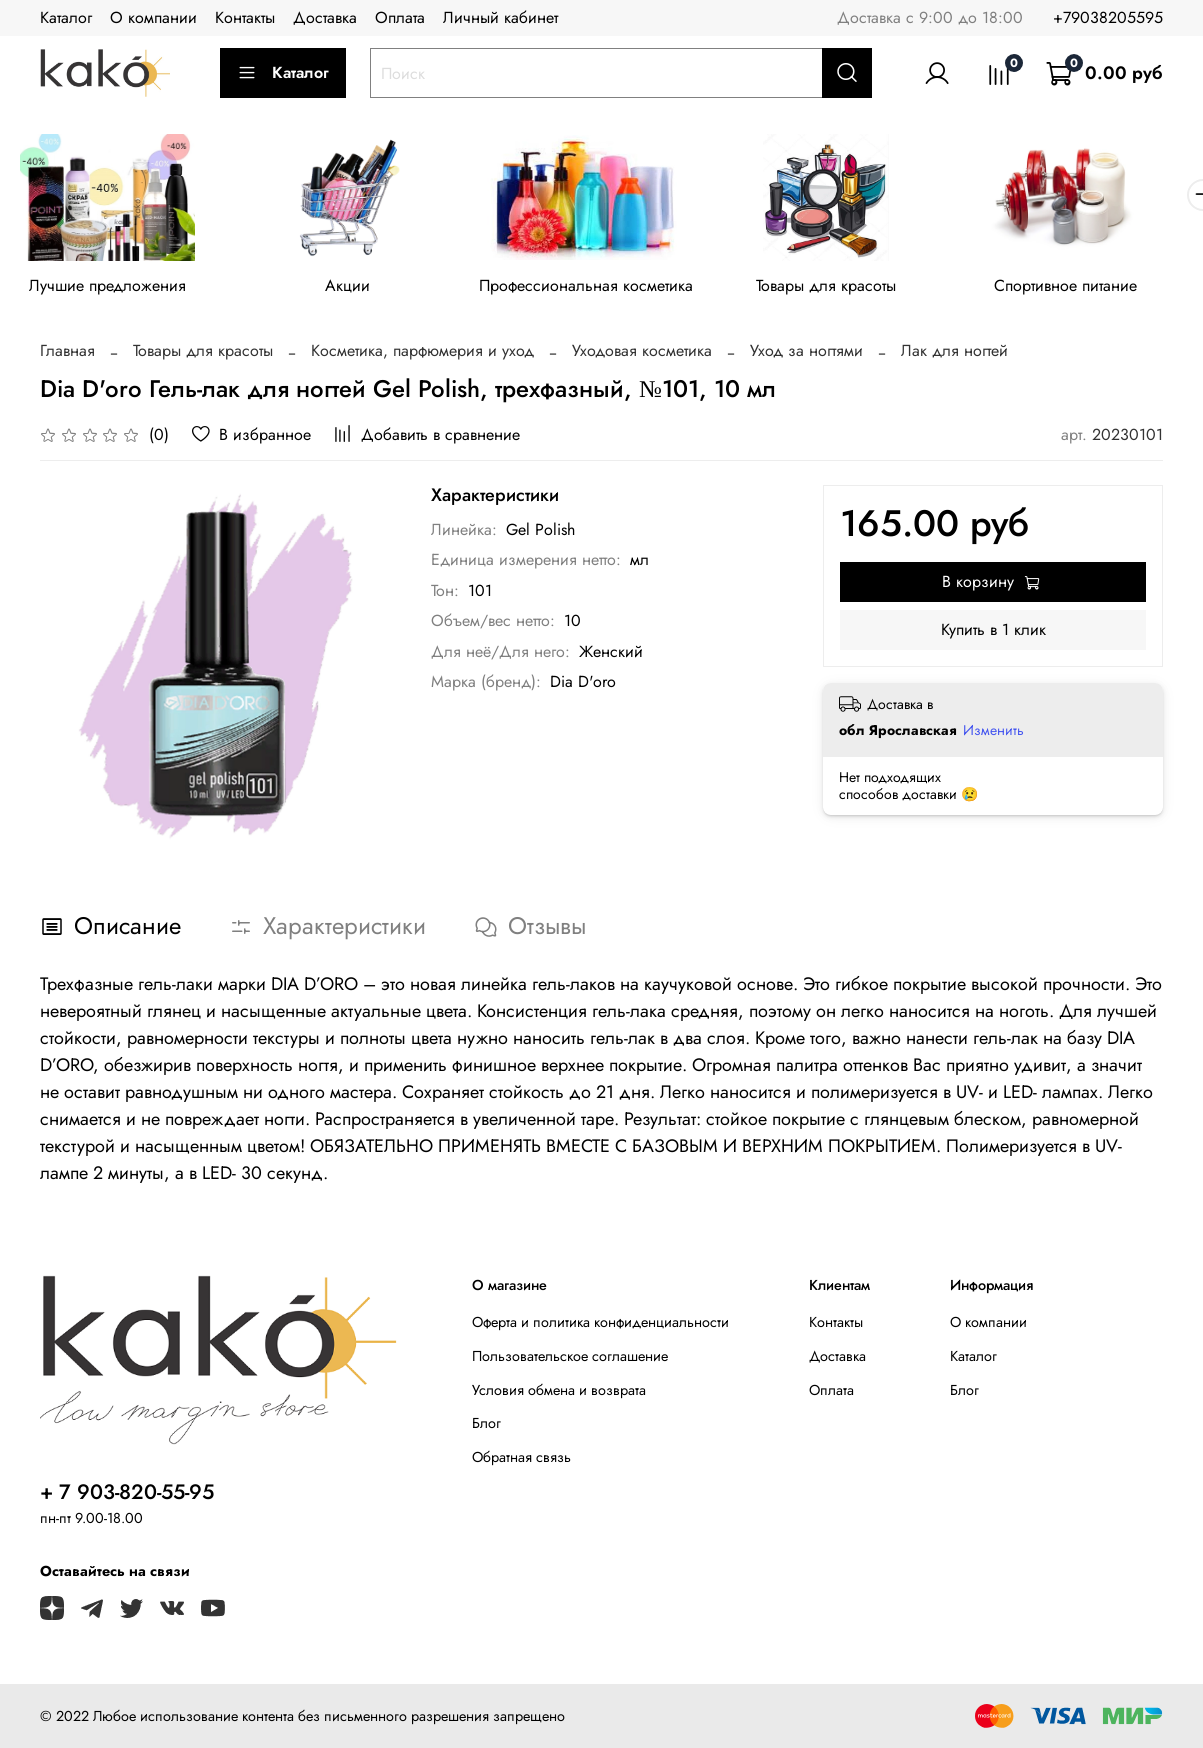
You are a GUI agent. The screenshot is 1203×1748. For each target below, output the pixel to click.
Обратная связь (521, 1460)
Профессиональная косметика (601, 288)
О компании (153, 17)
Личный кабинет (500, 17)
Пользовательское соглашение (570, 1360)
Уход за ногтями (806, 353)
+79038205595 (1108, 17)
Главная (67, 353)
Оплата (400, 17)
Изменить (993, 734)
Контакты (245, 17)
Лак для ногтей (954, 353)
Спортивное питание (1092, 288)
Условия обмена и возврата (559, 1393)
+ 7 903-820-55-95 (127, 1495)
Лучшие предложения (110, 288)
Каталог (66, 17)
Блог (486, 1427)
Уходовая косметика (642, 353)
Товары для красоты (847, 288)
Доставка (325, 17)
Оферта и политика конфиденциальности (600, 1326)
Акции (356, 288)
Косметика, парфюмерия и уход (422, 353)
